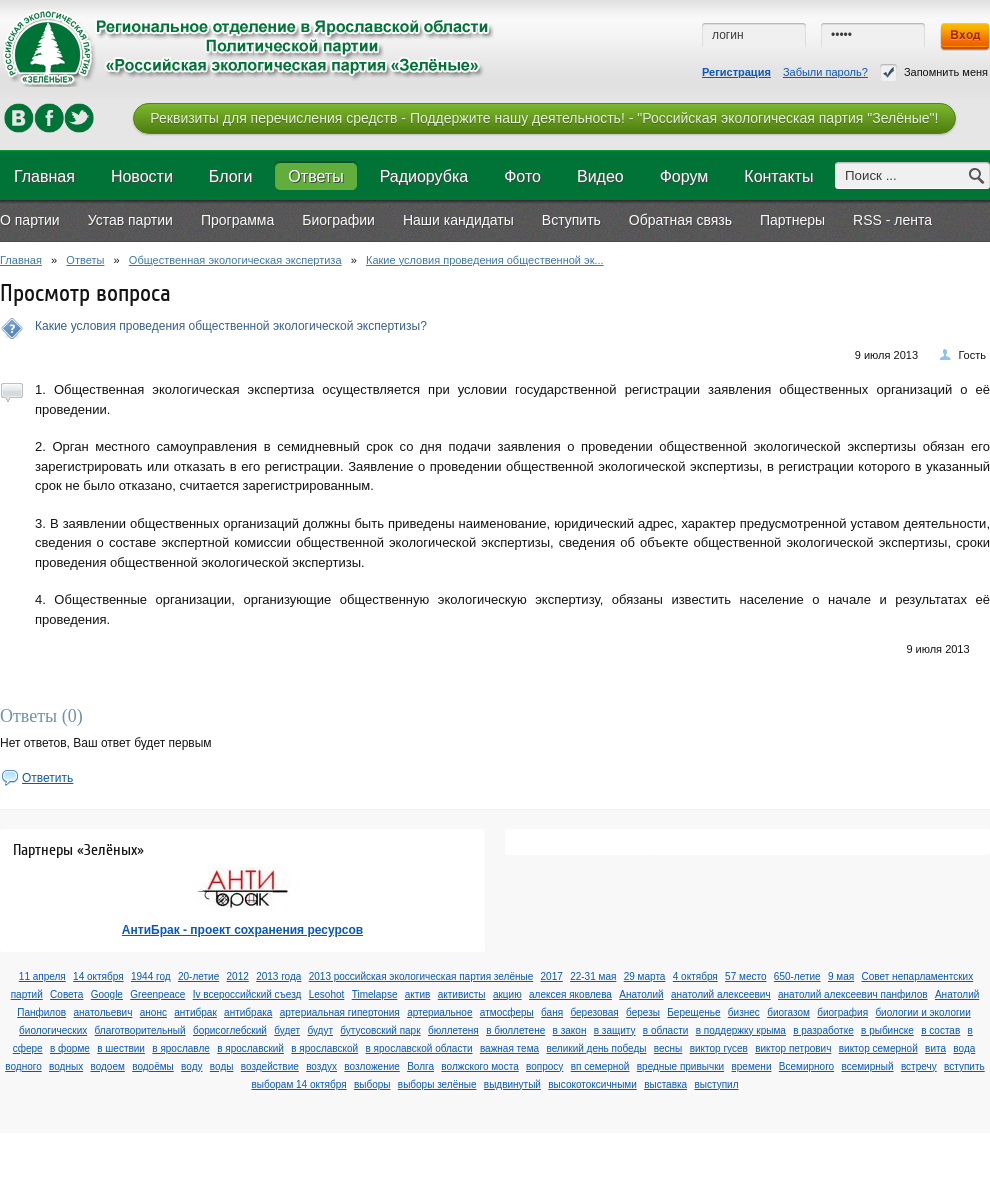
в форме (70, 1048)
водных (66, 1066)
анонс (153, 1012)
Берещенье (693, 1012)
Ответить (47, 778)
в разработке (823, 1030)
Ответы (85, 260)
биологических (53, 1030)
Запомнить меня (934, 72)
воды (222, 1066)
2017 (552, 976)
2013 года (278, 976)
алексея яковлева (570, 994)
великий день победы (596, 1048)
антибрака (248, 1012)
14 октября (98, 976)
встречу (919, 1066)
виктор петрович (793, 1048)
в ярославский (250, 1048)
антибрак (195, 1012)
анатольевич (102, 1012)
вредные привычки (680, 1066)
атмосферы (507, 1012)
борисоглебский (230, 1030)
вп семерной (600, 1066)
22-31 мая (593, 976)
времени (751, 1066)
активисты (462, 994)
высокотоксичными (592, 1084)
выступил (716, 1084)
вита (935, 1048)
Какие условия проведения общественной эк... (485, 260)
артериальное (439, 1012)
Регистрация (736, 72)
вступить (964, 1066)
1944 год (151, 976)
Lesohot (327, 994)
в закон (570, 1030)
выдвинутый (512, 1084)
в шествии (121, 1048)
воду (191, 1066)
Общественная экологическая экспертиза (235, 260)
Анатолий (641, 994)
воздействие (270, 1066)
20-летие (198, 976)
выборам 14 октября (298, 1084)
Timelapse (375, 994)
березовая (594, 1012)
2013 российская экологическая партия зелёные (421, 976)
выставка (665, 1084)
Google (107, 994)
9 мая (841, 976)
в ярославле (181, 1048)
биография (842, 1012)
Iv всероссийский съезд (247, 994)
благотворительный (140, 1030)
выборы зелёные (437, 1084)
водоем (107, 1066)
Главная (21, 260)
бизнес (744, 1012)
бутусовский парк (380, 1030)
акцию (507, 994)
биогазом (788, 1012)
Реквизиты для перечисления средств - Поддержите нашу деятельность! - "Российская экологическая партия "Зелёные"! (544, 118)
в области (666, 1030)
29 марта (645, 976)
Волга (420, 1066)
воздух (321, 1066)
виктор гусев (719, 1048)
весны (668, 1048)
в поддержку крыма (741, 1030)
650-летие (797, 976)
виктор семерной (878, 1048)
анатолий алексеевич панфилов (853, 994)
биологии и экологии (922, 1012)
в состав (940, 1030)
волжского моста (479, 1066)
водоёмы (153, 1066)
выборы (372, 1084)
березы (643, 1012)
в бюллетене (515, 1030)
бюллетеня (453, 1030)
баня (552, 1012)
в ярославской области (419, 1048)
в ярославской (324, 1048)
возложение (371, 1066)
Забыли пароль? (825, 72)
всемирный (867, 1066)
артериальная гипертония (340, 1012)
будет (287, 1030)
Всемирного (806, 1066)
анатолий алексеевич (721, 994)
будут (320, 1030)
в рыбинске (887, 1030)
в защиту (615, 1030)
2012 (238, 976)
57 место (745, 976)
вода (964, 1048)
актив (418, 994)
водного (23, 1066)
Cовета (66, 994)
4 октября (695, 976)
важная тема (509, 1048)
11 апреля (42, 976)
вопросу (544, 1066)
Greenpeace (157, 994)
